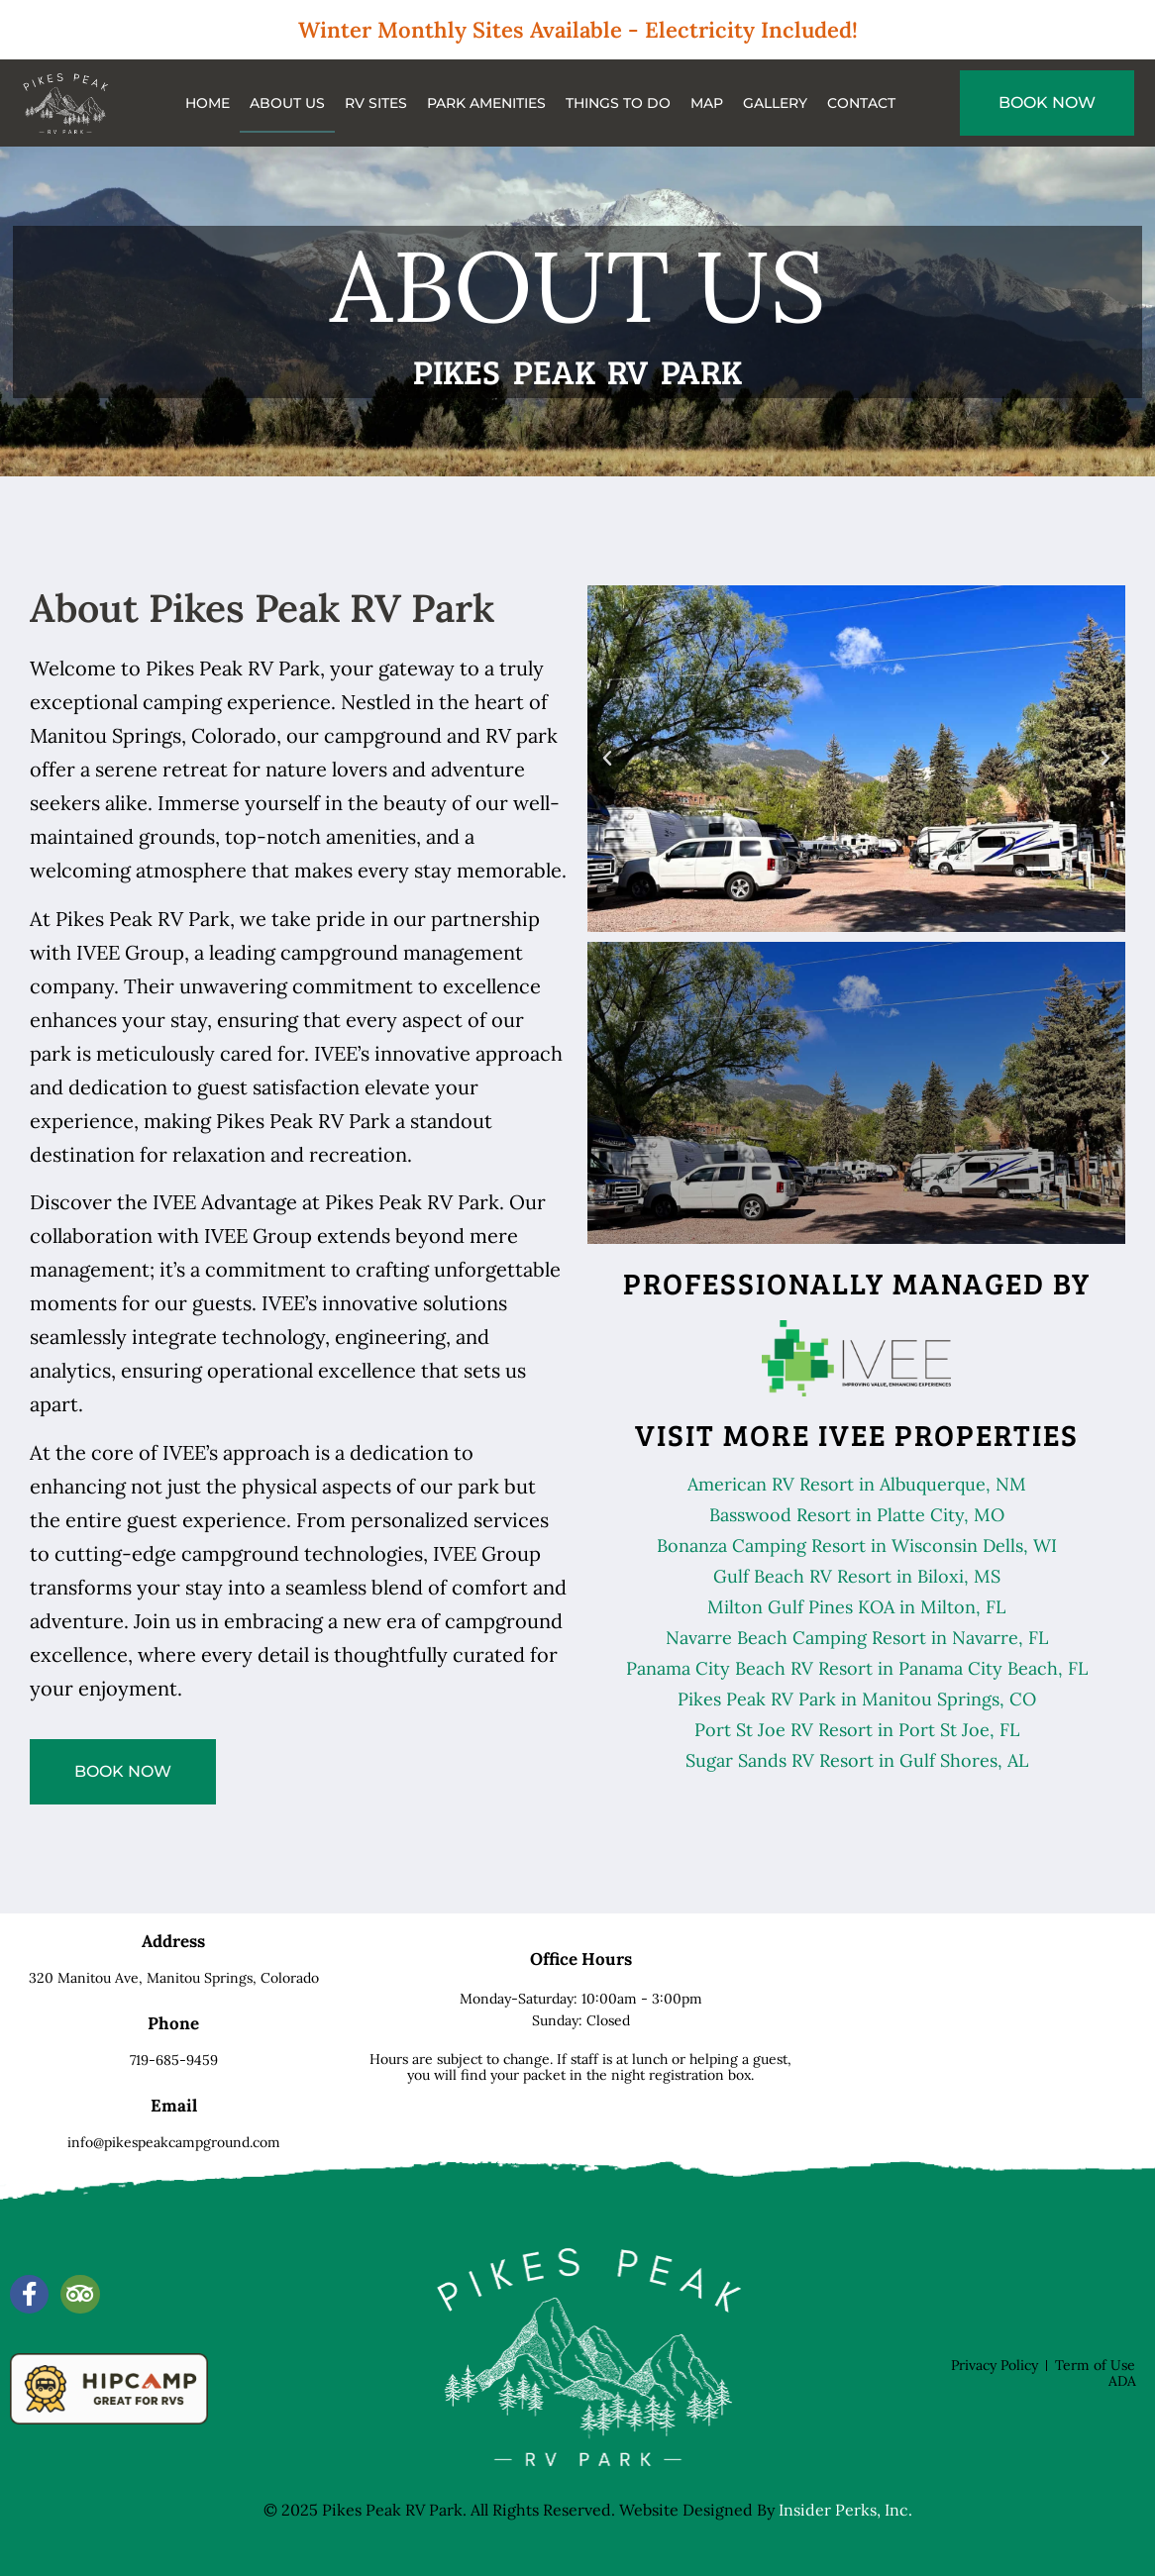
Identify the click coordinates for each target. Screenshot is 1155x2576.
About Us (287, 103)
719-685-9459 (174, 2060)
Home (207, 103)
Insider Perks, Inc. (845, 2510)
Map (706, 103)
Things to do (618, 103)
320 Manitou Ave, (174, 1978)
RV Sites (376, 103)
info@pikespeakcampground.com (173, 2142)
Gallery (775, 103)
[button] (607, 759)
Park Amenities (486, 103)
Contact (861, 103)
